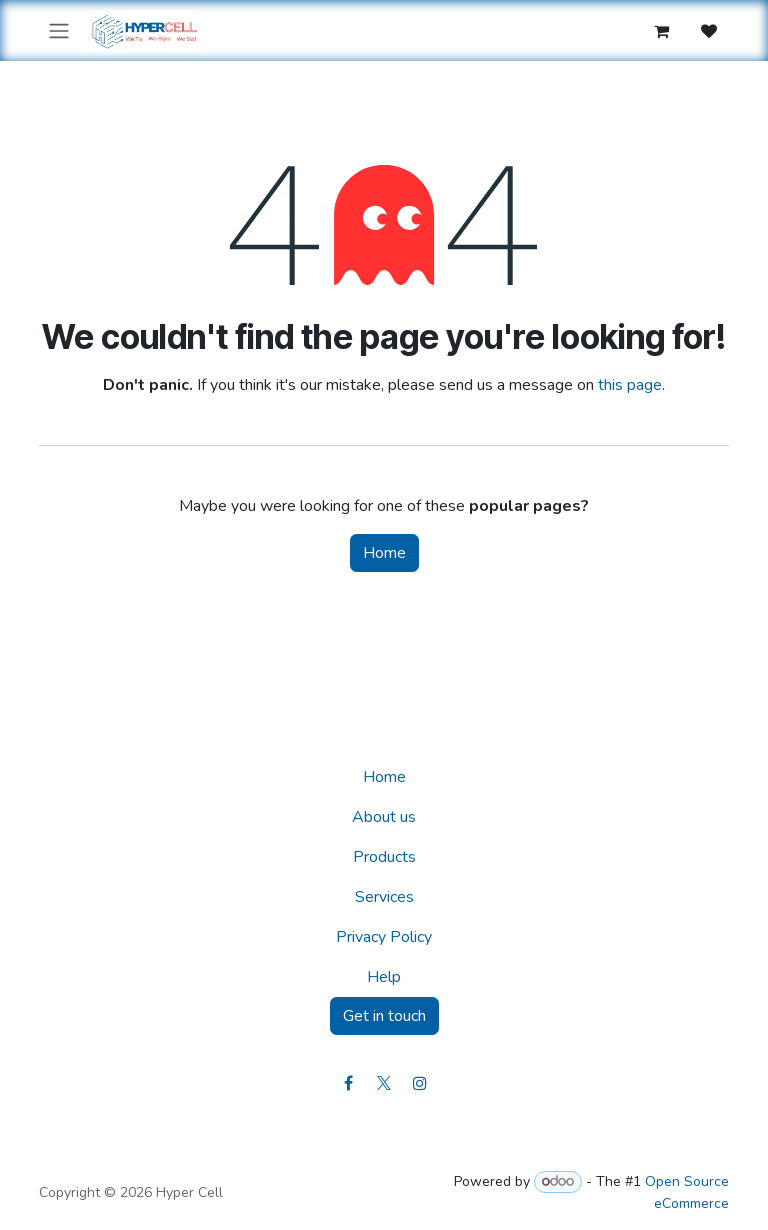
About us (384, 817)
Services (384, 897)
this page (630, 385)
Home (384, 553)
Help (384, 977)
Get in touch (384, 1016)
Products (384, 857)
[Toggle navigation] (59, 30)
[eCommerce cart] (661, 31)
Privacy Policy (384, 937)
